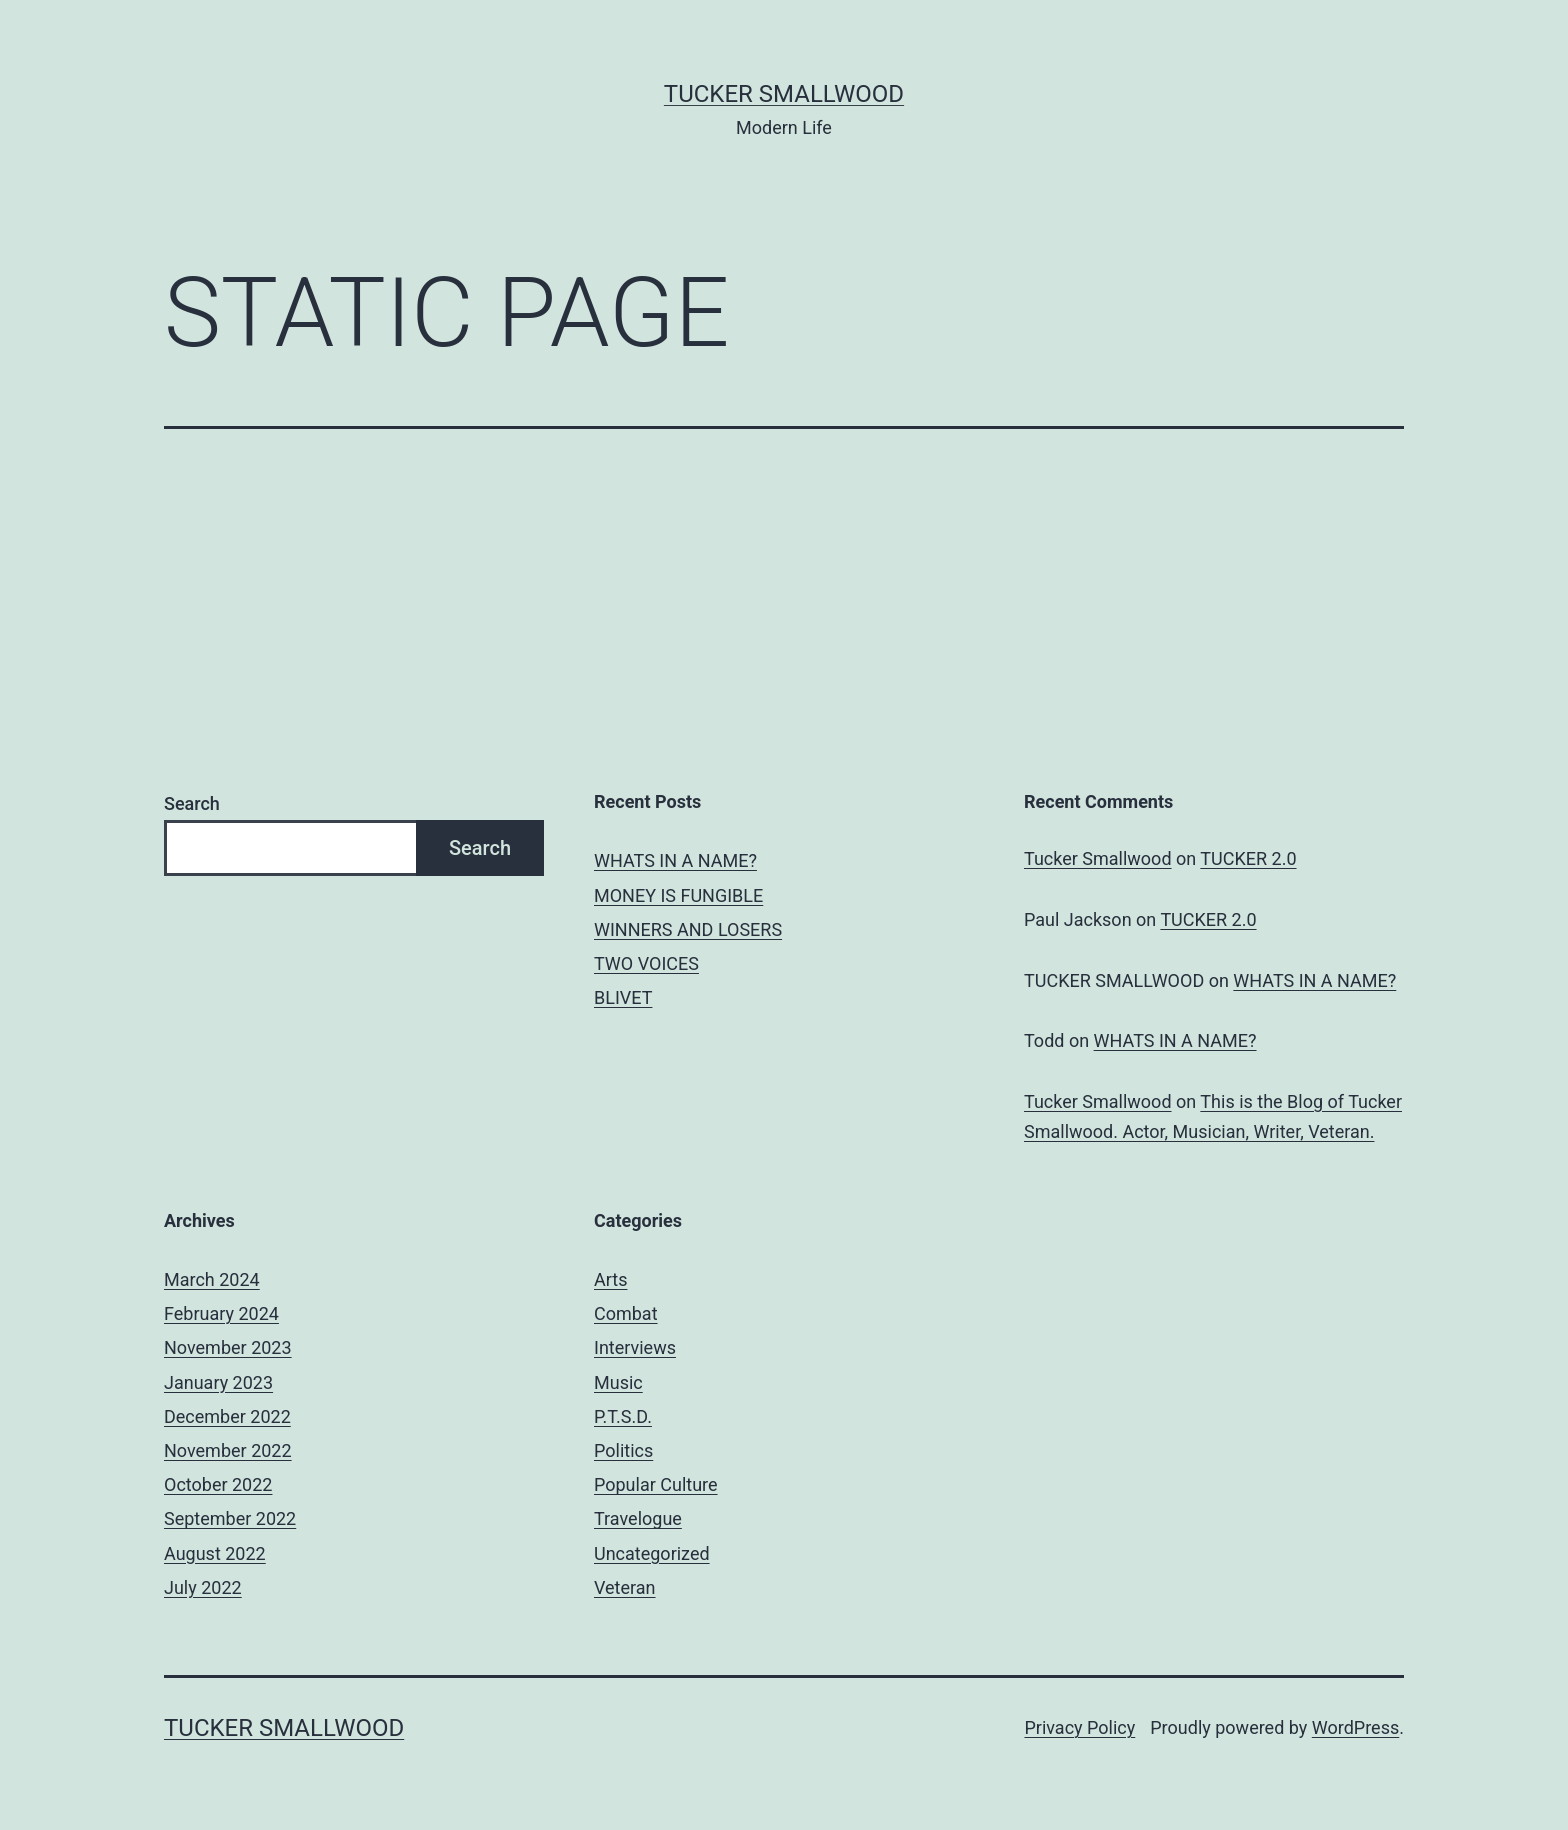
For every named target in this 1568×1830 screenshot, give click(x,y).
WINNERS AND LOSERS (688, 929)
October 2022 (218, 1484)
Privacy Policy (1079, 1727)
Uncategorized (652, 1553)
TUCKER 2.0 (1248, 858)
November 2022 (228, 1450)
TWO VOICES (646, 963)
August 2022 (215, 1553)
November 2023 (228, 1347)
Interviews (635, 1347)
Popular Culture (656, 1484)
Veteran (625, 1587)
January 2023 (218, 1382)
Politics (623, 1450)
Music (618, 1382)
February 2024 (221, 1313)
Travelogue (638, 1518)
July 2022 (203, 1587)
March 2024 (212, 1279)
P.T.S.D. (623, 1416)
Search (192, 803)
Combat (626, 1313)
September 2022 (230, 1518)
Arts (610, 1279)
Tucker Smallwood (784, 94)
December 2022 (227, 1416)
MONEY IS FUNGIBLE (678, 895)
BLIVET (623, 997)
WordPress (1355, 1727)
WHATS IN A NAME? (675, 860)
